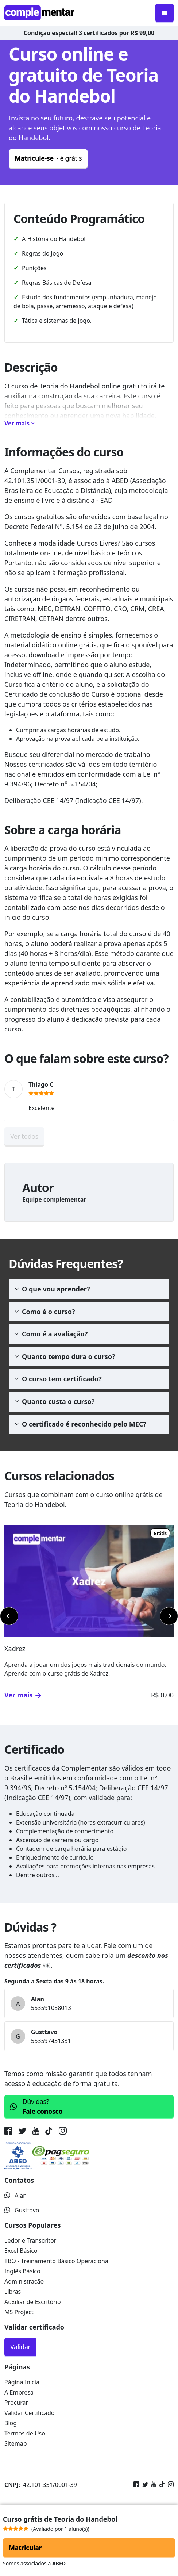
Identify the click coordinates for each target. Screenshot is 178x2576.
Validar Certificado (29, 2413)
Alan (15, 2196)
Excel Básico (21, 2251)
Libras (12, 2292)
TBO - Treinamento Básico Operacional (57, 2261)
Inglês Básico (22, 2271)
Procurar (16, 2403)
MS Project (19, 2312)
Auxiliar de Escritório (32, 2302)
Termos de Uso (24, 2433)
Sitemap (15, 2443)
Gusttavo (21, 2210)
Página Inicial (22, 2382)
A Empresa (19, 2392)
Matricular (25, 2547)
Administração (24, 2281)
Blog (10, 2423)
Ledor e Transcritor (30, 2240)
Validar (20, 2346)
